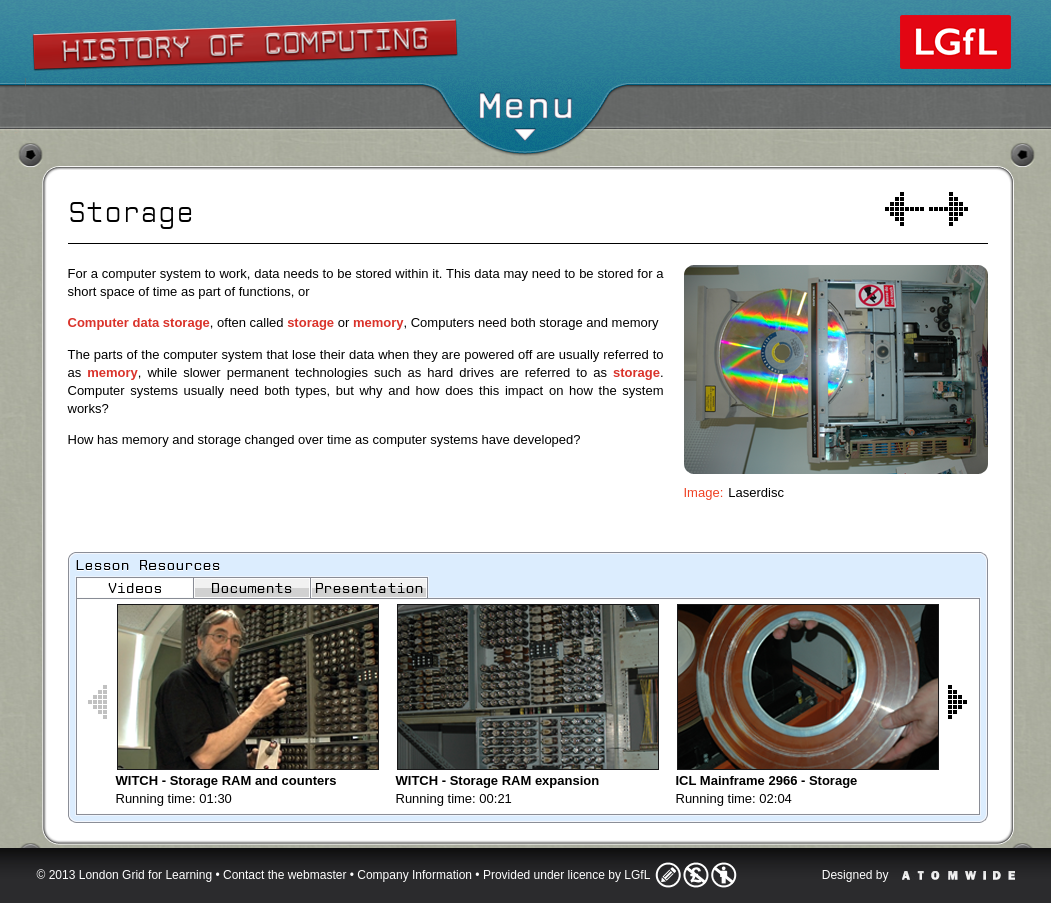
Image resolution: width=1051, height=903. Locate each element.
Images (369, 588)
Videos (135, 588)
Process (904, 209)
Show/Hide (526, 35)
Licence (696, 875)
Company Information (414, 875)
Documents (252, 588)
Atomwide (958, 875)
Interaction (948, 209)
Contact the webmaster (284, 875)
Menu (525, 114)
